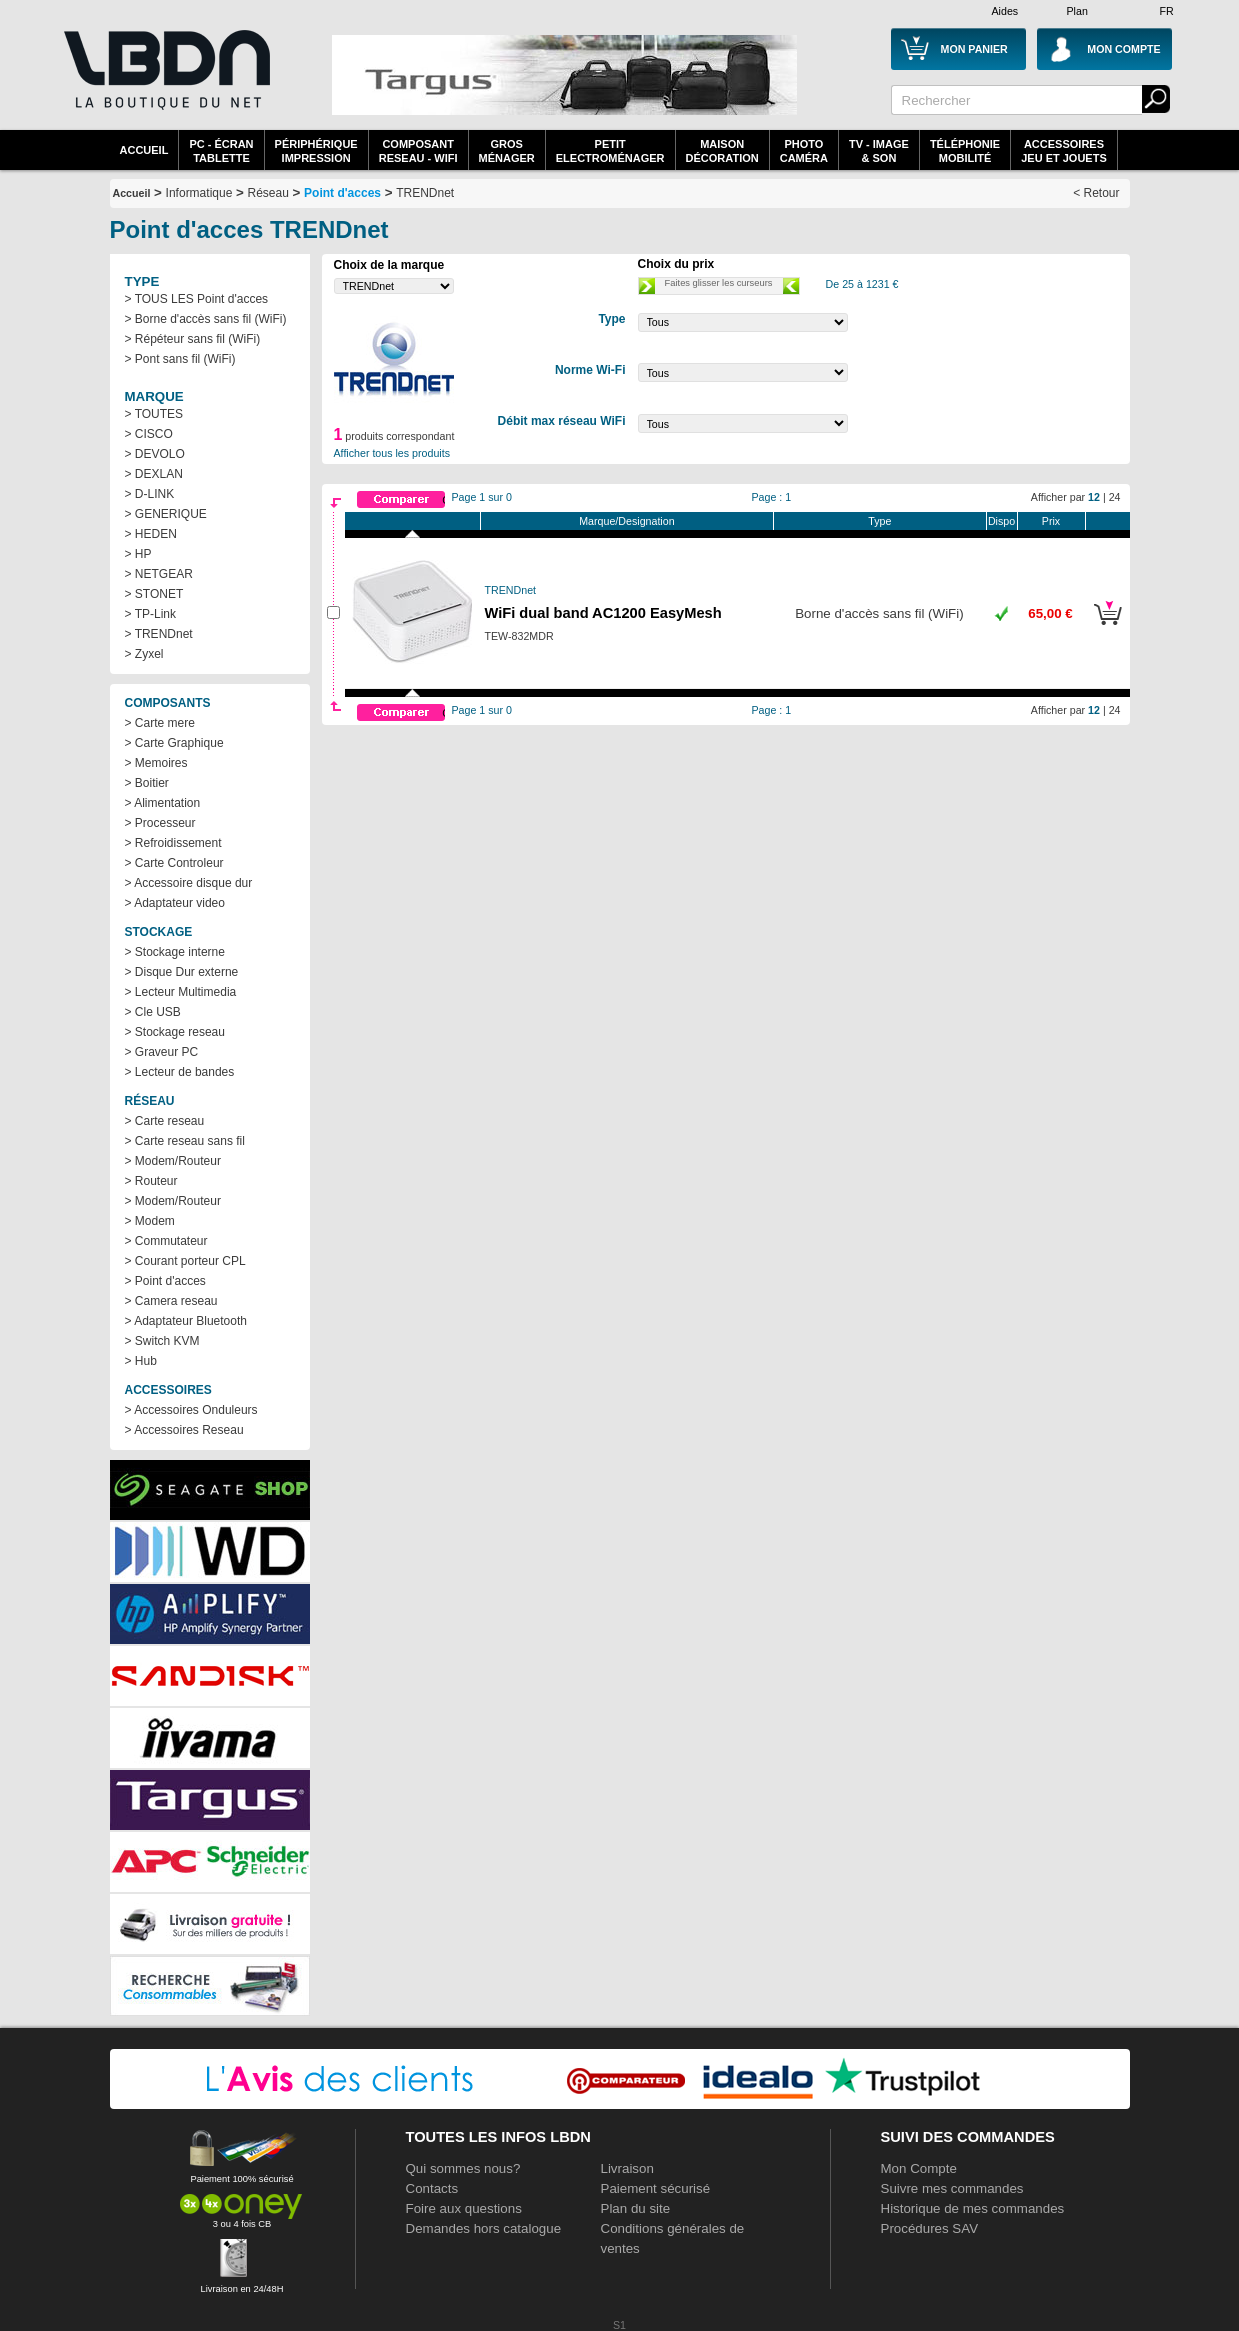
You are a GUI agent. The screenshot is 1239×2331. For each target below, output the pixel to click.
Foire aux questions (464, 2208)
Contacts (432, 2188)
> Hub (141, 1361)
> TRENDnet (159, 634)
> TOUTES (154, 414)
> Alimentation (163, 803)
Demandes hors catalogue (484, 2228)
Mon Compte (919, 2168)
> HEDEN (151, 534)
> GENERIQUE (166, 514)
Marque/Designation (626, 521)
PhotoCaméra (804, 151)
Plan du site (636, 2208)
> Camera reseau (171, 1301)
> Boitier (147, 783)
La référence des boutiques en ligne (165, 82)
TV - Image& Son (879, 151)
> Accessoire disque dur (189, 883)
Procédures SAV (930, 2228)
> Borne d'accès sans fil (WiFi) (206, 319)
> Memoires (156, 763)
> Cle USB (153, 1012)
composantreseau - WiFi (418, 151)
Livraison (627, 2168)
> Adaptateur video (175, 903)
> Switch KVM (162, 1341)
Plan (1077, 11)
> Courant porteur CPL (185, 1261)
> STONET (154, 594)
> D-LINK (150, 494)
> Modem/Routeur (173, 1161)
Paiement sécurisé (656, 2188)
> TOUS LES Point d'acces (197, 299)
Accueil (144, 150)
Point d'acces (342, 193)
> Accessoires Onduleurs (191, 1410)
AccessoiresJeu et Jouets (1064, 151)
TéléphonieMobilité (965, 151)
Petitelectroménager (610, 151)
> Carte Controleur (174, 863)
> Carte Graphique (174, 743)
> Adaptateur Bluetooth (186, 1321)
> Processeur (160, 823)
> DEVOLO (155, 454)
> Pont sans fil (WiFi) (180, 359)
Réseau (268, 193)
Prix (1051, 521)
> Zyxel (144, 654)
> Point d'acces (165, 1281)
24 (1115, 497)
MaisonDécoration (722, 151)
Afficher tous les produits (392, 453)
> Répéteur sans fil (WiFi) (193, 339)
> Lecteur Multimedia (181, 992)
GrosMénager (507, 151)
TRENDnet (425, 193)
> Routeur (151, 1181)
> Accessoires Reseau (184, 1430)
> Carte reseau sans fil (185, 1141)
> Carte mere (160, 723)
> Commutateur (166, 1241)
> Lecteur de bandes (180, 1072)
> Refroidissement (173, 843)
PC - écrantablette (221, 151)
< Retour (1096, 193)
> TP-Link (150, 614)
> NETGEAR (159, 574)
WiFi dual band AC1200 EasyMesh (603, 613)
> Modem (150, 1221)
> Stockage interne (175, 952)
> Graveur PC (162, 1052)
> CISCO (149, 434)
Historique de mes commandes (973, 2208)
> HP (138, 554)
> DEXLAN (154, 474)
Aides (1005, 11)
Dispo (1001, 521)
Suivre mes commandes (952, 2188)
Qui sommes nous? (463, 2168)
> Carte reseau (165, 1121)
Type (879, 521)
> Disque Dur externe (182, 972)
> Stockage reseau (175, 1032)
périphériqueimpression (316, 151)
